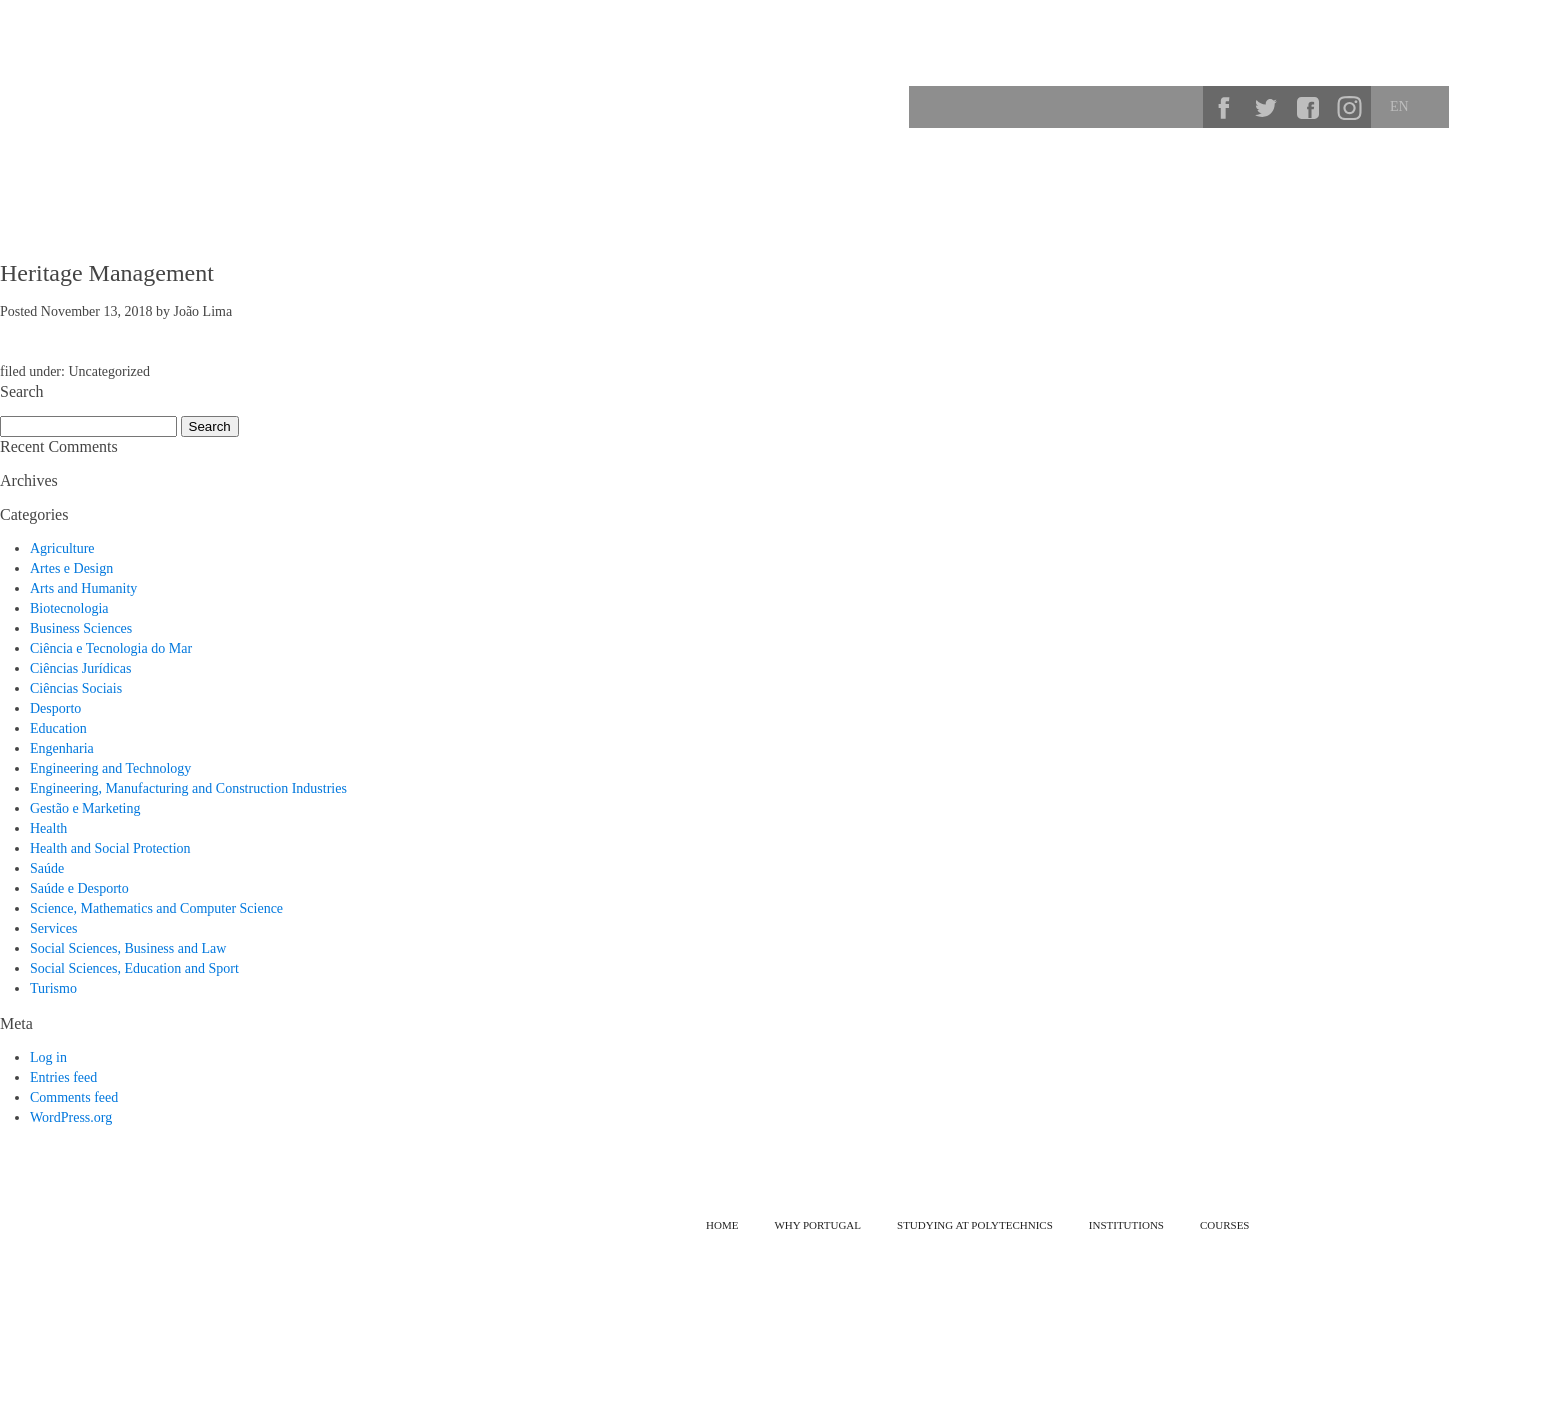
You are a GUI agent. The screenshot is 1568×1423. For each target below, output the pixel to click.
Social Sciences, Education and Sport (134, 968)
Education (58, 728)
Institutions (1450, 175)
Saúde (47, 868)
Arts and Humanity (83, 588)
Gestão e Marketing (85, 808)
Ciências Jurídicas (80, 668)
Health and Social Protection (110, 848)
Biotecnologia (69, 608)
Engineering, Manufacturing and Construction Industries (188, 788)
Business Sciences (81, 628)
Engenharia (62, 748)
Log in (48, 1057)
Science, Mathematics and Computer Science (156, 908)
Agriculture (62, 548)
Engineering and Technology (110, 768)
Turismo (53, 988)
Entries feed (63, 1077)
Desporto (55, 708)
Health (48, 828)
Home (722, 1225)
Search (1181, 107)
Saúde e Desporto (79, 888)
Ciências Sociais (76, 688)
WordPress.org (71, 1117)
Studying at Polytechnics (1214, 175)
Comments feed (74, 1097)
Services (53, 928)
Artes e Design (71, 568)
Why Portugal (1056, 175)
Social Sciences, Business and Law (128, 948)
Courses (1352, 175)
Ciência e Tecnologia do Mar (111, 648)
